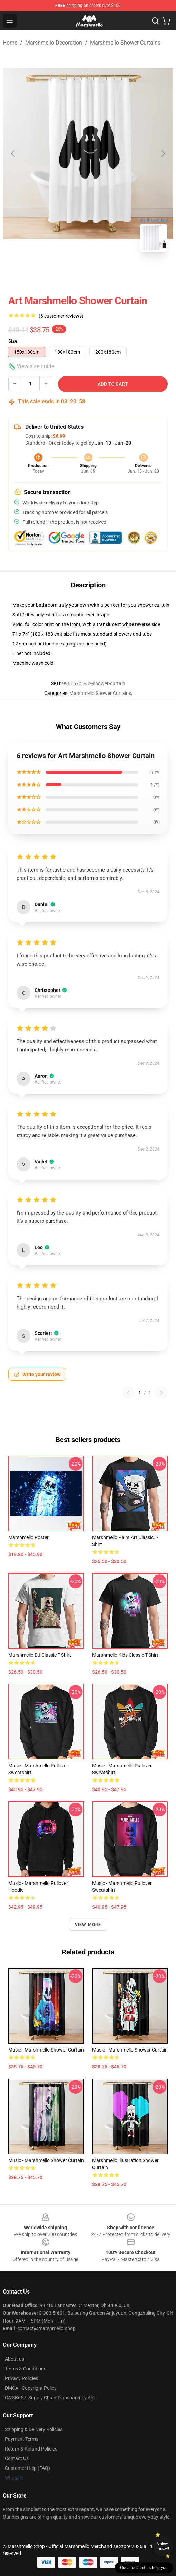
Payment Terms (21, 2439)
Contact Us (17, 2458)
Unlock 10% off (163, 2546)
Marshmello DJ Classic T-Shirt (39, 1655)
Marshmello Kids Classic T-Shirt (125, 1655)
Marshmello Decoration (53, 42)
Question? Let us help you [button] (144, 2567)
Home (10, 42)
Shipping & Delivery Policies (33, 2429)
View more (88, 1924)
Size (13, 341)
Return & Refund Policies (31, 2449)
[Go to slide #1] (70, 272)
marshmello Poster (28, 1537)
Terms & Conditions (25, 2368)
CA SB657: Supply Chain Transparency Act (50, 2397)
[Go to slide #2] (106, 272)
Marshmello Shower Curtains (125, 42)
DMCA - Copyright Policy (31, 2388)
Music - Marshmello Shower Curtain (46, 2050)
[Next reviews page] (161, 1392)
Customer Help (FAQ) (27, 2468)
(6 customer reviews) (61, 316)
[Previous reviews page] (128, 1392)
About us (14, 2359)
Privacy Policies (21, 2378)
